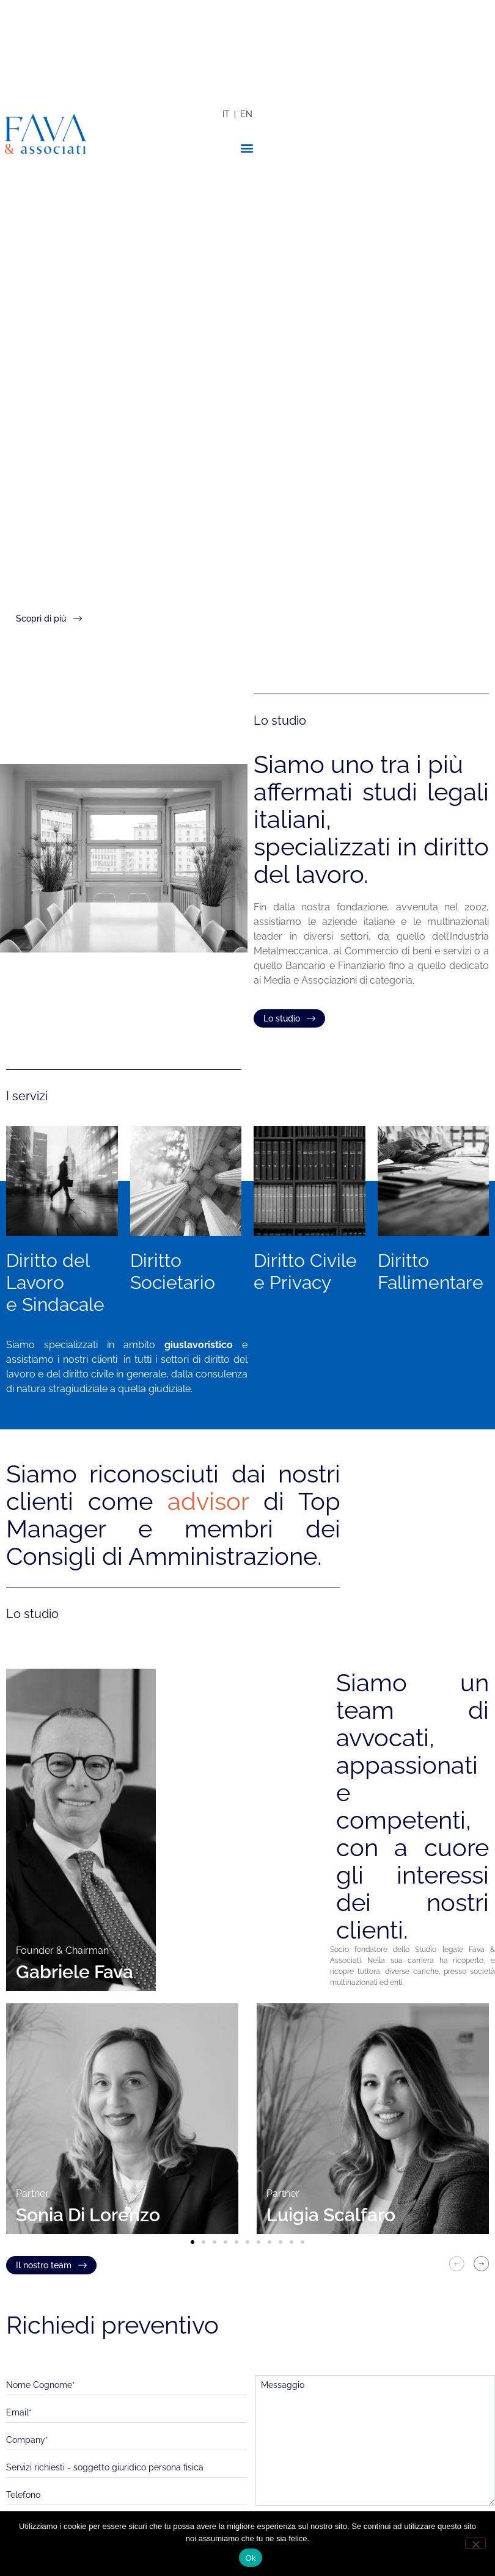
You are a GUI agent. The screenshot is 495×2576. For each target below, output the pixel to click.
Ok (250, 2558)
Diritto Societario (172, 1271)
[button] (247, 147)
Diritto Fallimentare (430, 1271)
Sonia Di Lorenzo (88, 2215)
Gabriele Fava (74, 1972)
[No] (475, 2543)
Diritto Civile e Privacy (305, 1271)
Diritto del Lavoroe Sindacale (55, 1282)
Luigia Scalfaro (330, 2215)
